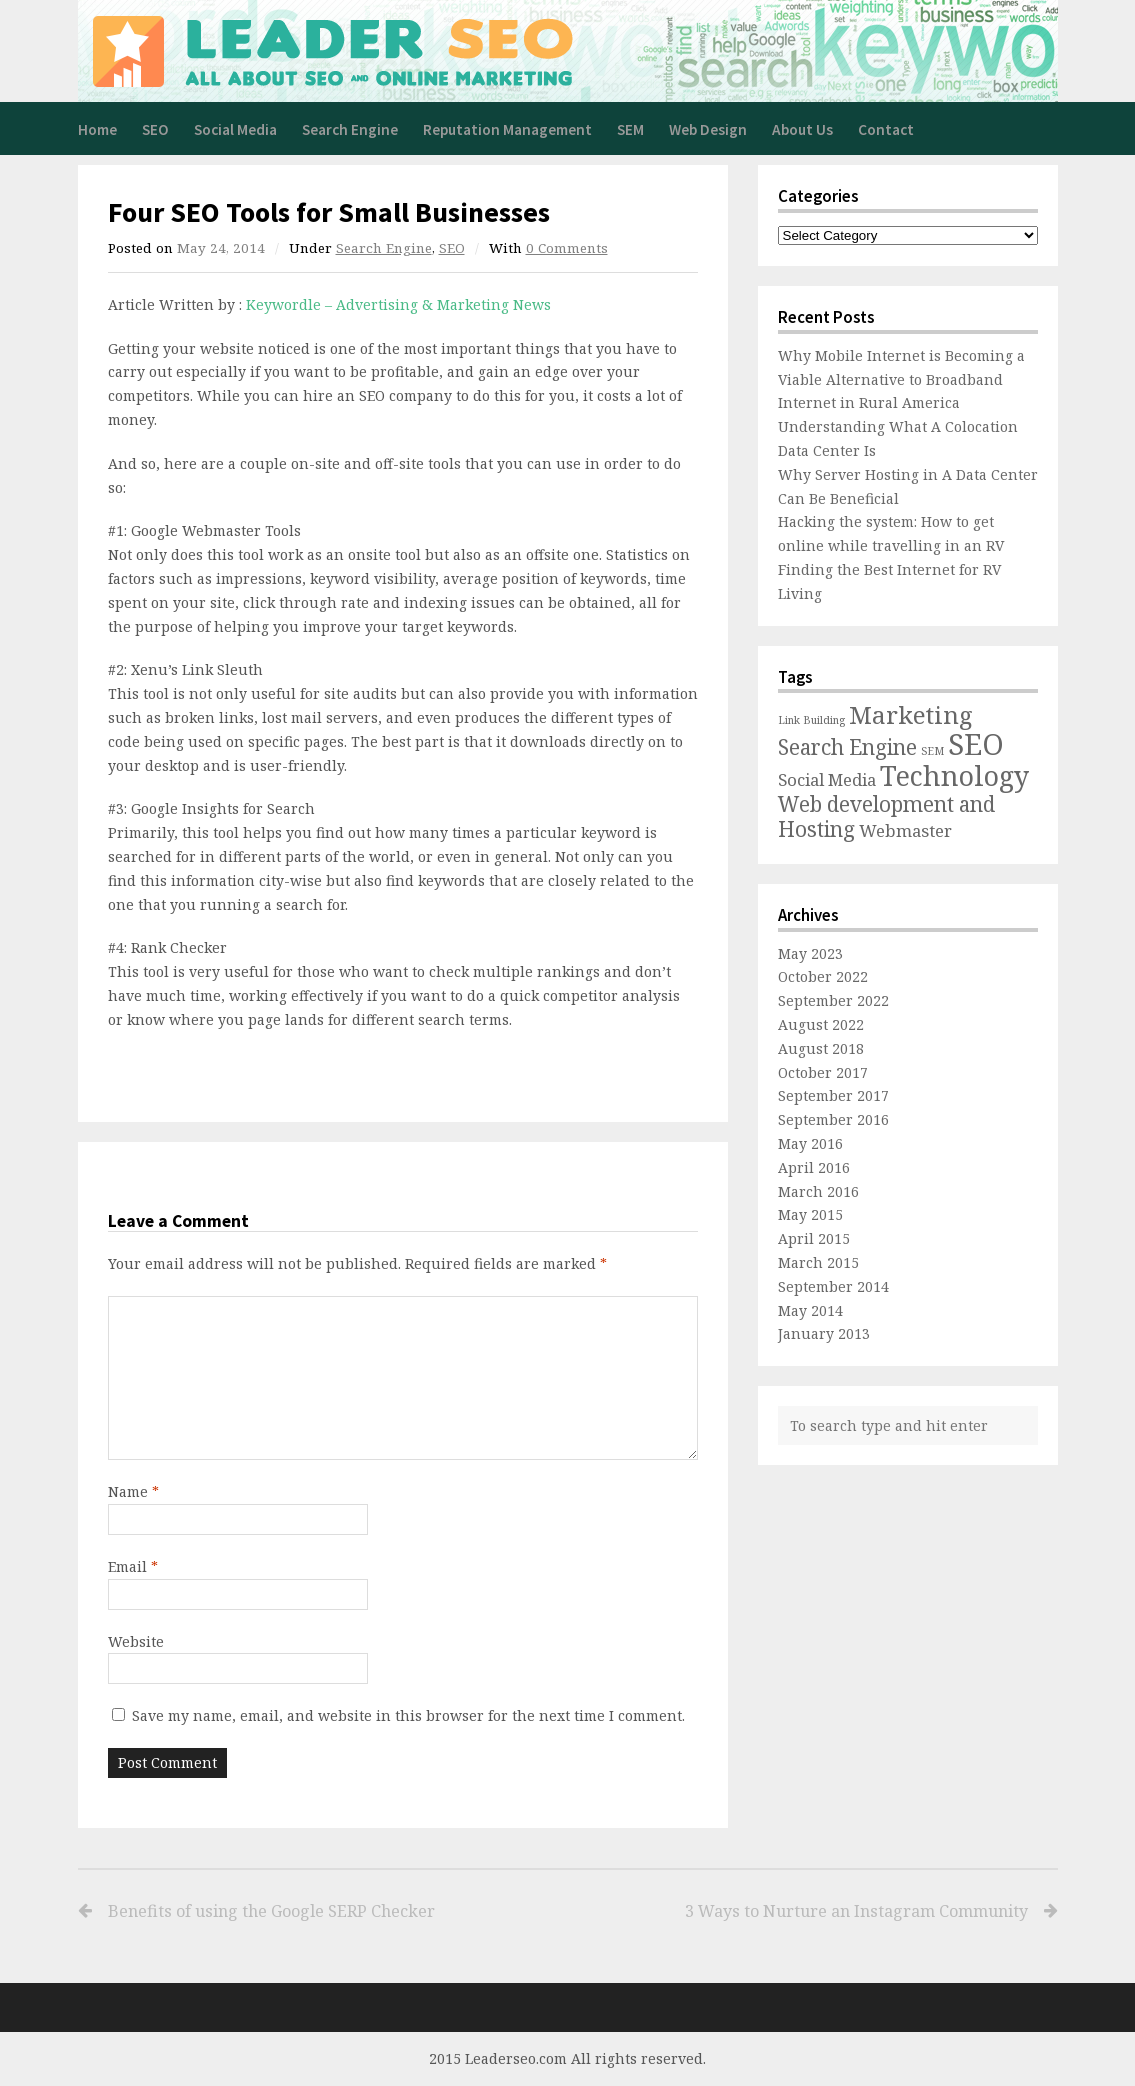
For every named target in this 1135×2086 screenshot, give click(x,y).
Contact (886, 129)
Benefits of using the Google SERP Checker (271, 1911)
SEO (155, 129)
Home (97, 129)
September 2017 (833, 1095)
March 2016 (818, 1191)
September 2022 (833, 1000)
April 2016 (814, 1167)
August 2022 (821, 1024)
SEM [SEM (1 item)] (932, 751)
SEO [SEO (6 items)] (976, 744)
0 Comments (567, 248)
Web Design (708, 129)
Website (136, 1641)
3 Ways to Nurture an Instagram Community (802, 1911)
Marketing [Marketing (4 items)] (911, 714)
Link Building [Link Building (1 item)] (811, 720)
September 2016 (833, 1119)
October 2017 (823, 1072)
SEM (630, 129)
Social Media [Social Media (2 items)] (827, 779)
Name (133, 1491)
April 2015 (814, 1238)
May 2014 (810, 1310)
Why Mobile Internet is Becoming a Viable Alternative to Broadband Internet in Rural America (901, 379)
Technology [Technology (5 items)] (954, 775)
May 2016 (810, 1143)
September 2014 (833, 1286)
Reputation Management (507, 129)
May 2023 (810, 953)
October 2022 (823, 976)
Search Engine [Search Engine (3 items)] (847, 747)
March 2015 (818, 1262)
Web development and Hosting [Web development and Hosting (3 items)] (886, 817)
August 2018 (821, 1048)
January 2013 (824, 1333)
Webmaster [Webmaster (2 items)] (905, 830)
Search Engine (350, 129)
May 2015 (810, 1214)
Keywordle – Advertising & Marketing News (398, 304)
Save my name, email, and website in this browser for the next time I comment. (408, 1715)
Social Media (235, 129)
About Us (802, 129)
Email (133, 1566)
